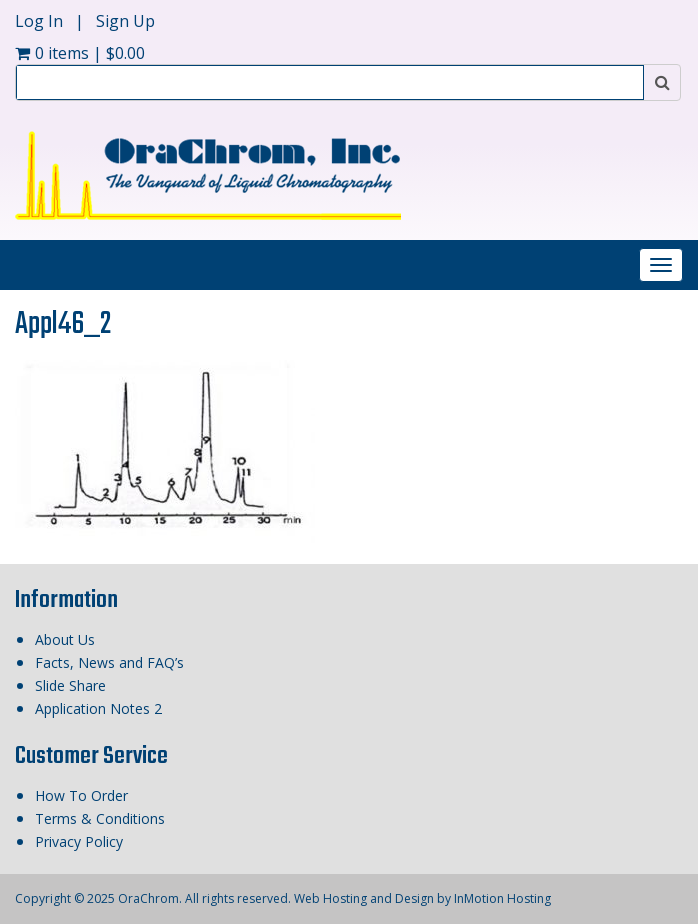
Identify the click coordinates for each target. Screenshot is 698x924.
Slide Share (70, 685)
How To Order (81, 795)
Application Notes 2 (98, 708)
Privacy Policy (79, 841)
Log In (41, 21)
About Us (65, 639)
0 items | (80, 53)
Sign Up (125, 21)
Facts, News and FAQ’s (109, 662)
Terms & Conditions (100, 818)
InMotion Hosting (502, 898)
